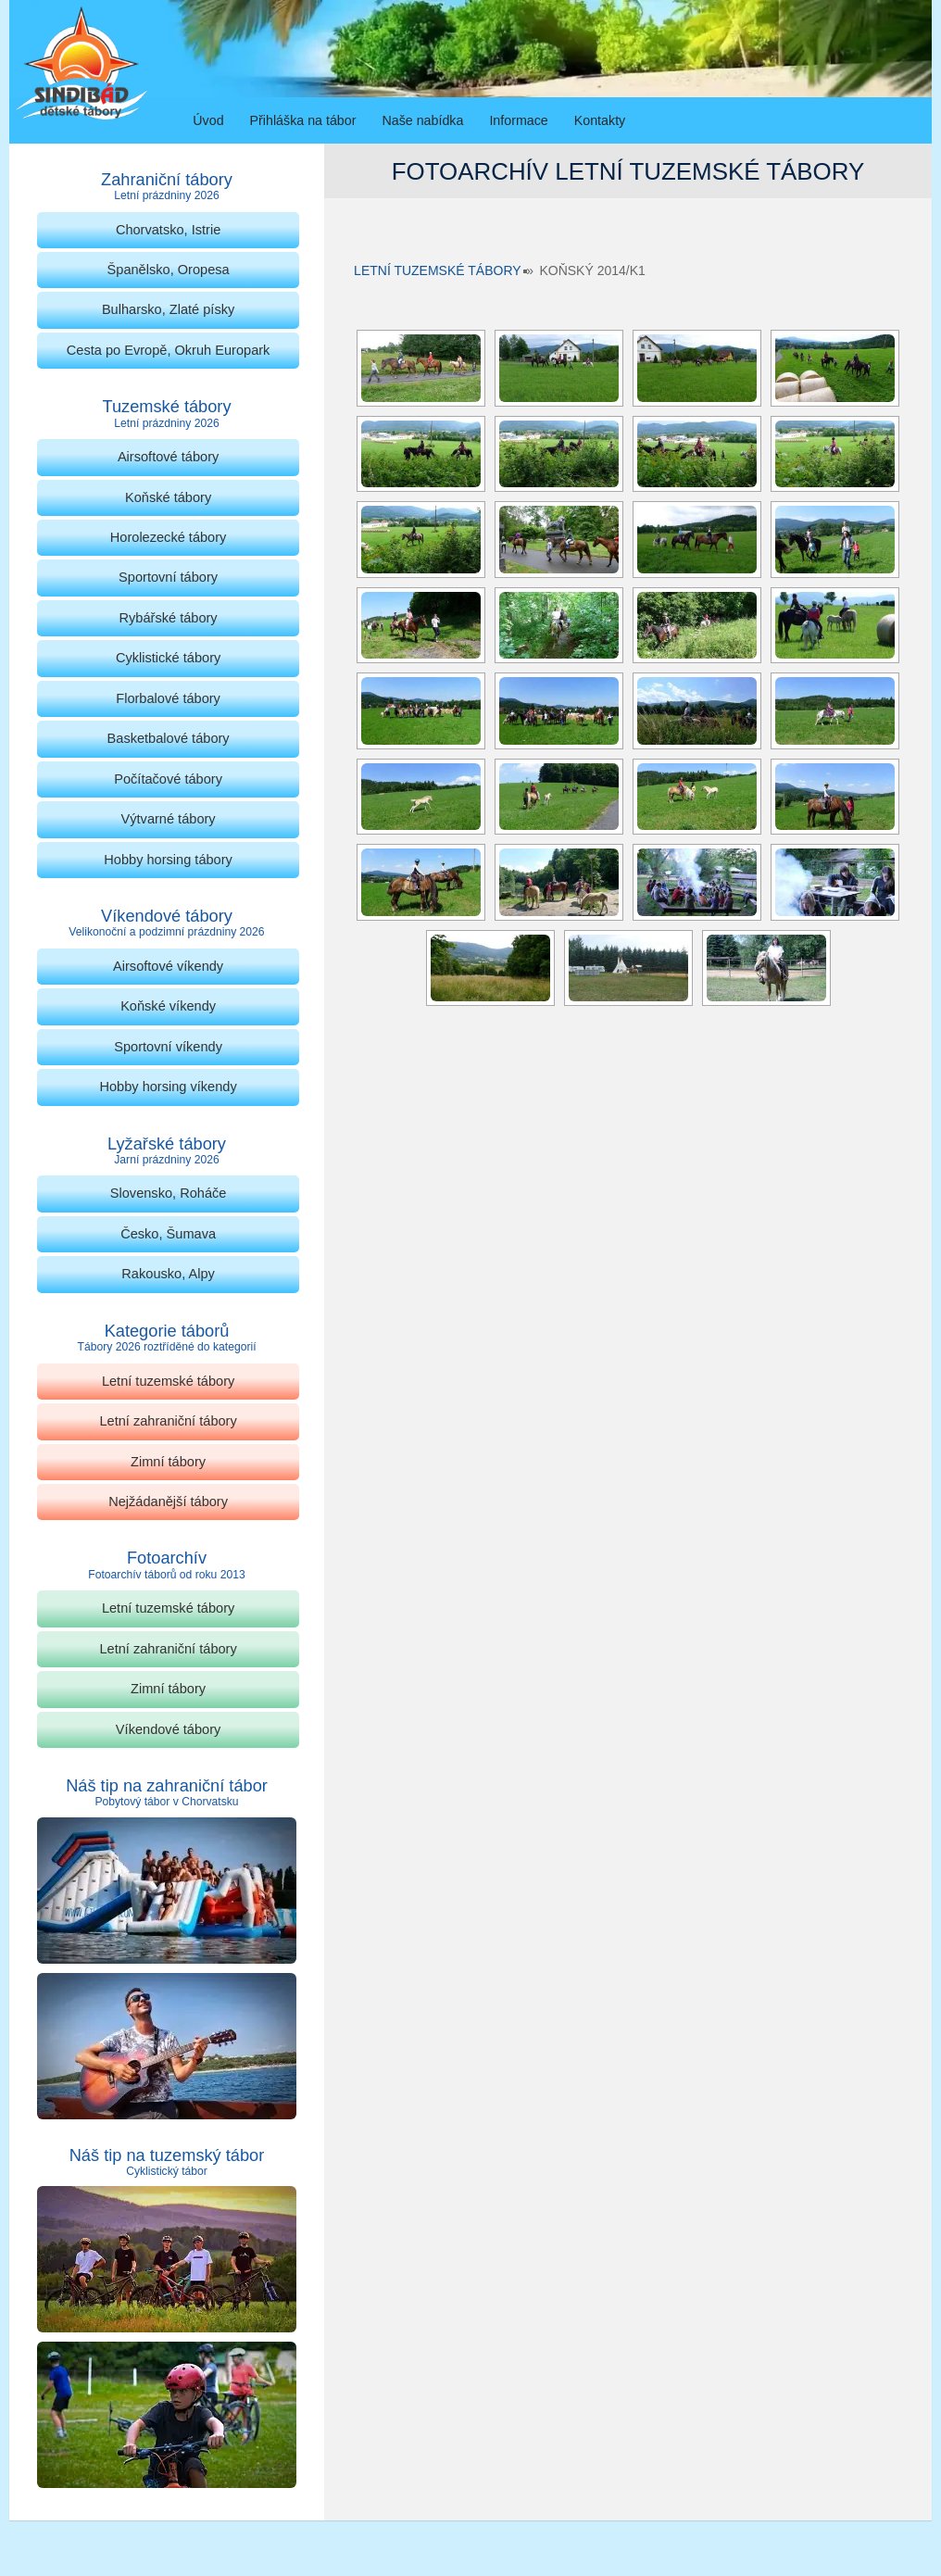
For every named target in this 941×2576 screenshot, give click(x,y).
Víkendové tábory (168, 1729)
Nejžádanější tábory (168, 1501)
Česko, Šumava (168, 1233)
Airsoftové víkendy (168, 966)
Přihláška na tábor (303, 120)
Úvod (208, 120)
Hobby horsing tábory (168, 859)
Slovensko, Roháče (168, 1193)
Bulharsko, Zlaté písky (168, 309)
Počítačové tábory (168, 779)
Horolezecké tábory (168, 537)
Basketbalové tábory (168, 738)
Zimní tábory (168, 1461)
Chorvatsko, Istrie (168, 229)
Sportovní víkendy (168, 1046)
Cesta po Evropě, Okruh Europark (168, 350)
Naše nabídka (422, 120)
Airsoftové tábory (168, 456)
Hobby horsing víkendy (167, 1086)
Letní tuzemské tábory (437, 270)
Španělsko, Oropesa (168, 269)
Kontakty (599, 120)
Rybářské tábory (168, 617)
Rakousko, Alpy (167, 1273)
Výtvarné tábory (168, 818)
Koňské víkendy (168, 1006)
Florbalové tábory (168, 698)
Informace (518, 120)
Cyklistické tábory (168, 657)
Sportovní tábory (168, 577)
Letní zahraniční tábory (167, 1421)
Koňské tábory (168, 497)
